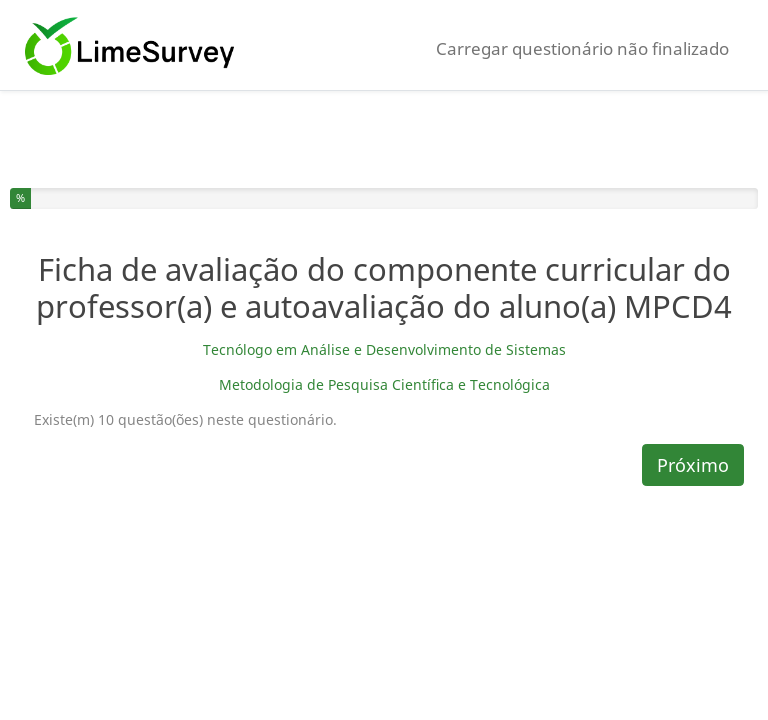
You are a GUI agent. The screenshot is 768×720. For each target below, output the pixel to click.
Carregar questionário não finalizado (582, 48)
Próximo (693, 465)
